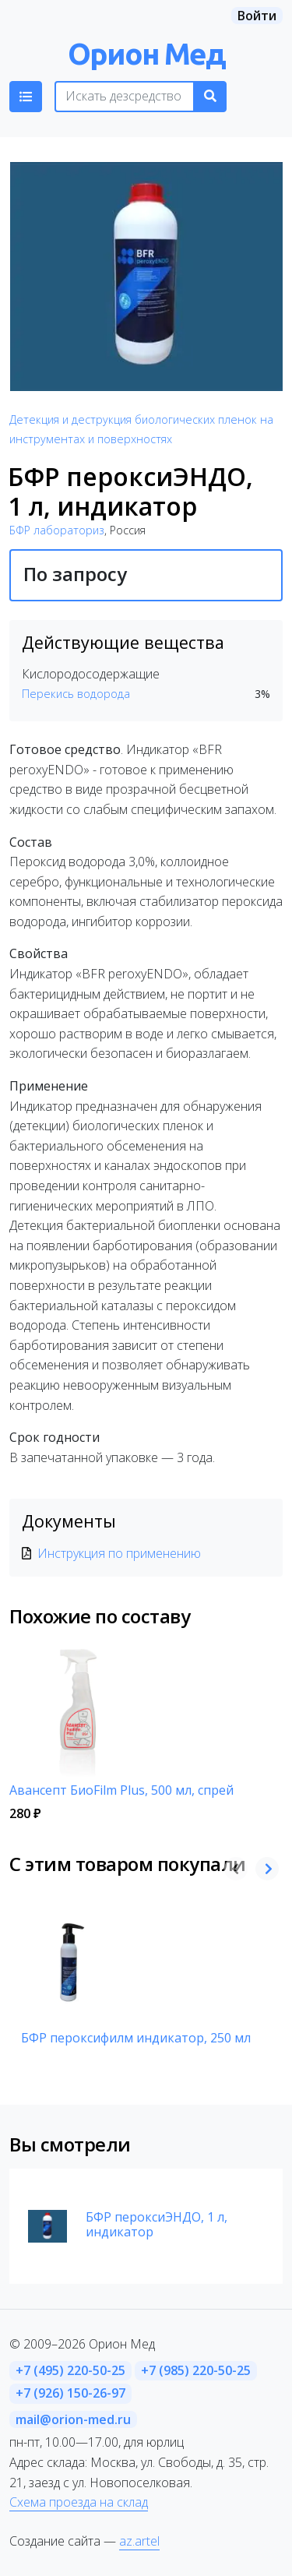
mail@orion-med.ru (73, 2419)
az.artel (139, 2541)
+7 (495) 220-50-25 (70, 2370)
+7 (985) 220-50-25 (196, 2370)
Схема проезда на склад (78, 2502)
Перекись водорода (76, 693)
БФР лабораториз (56, 530)
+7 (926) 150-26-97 (70, 2393)
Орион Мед (146, 53)
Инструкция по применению (119, 1553)
